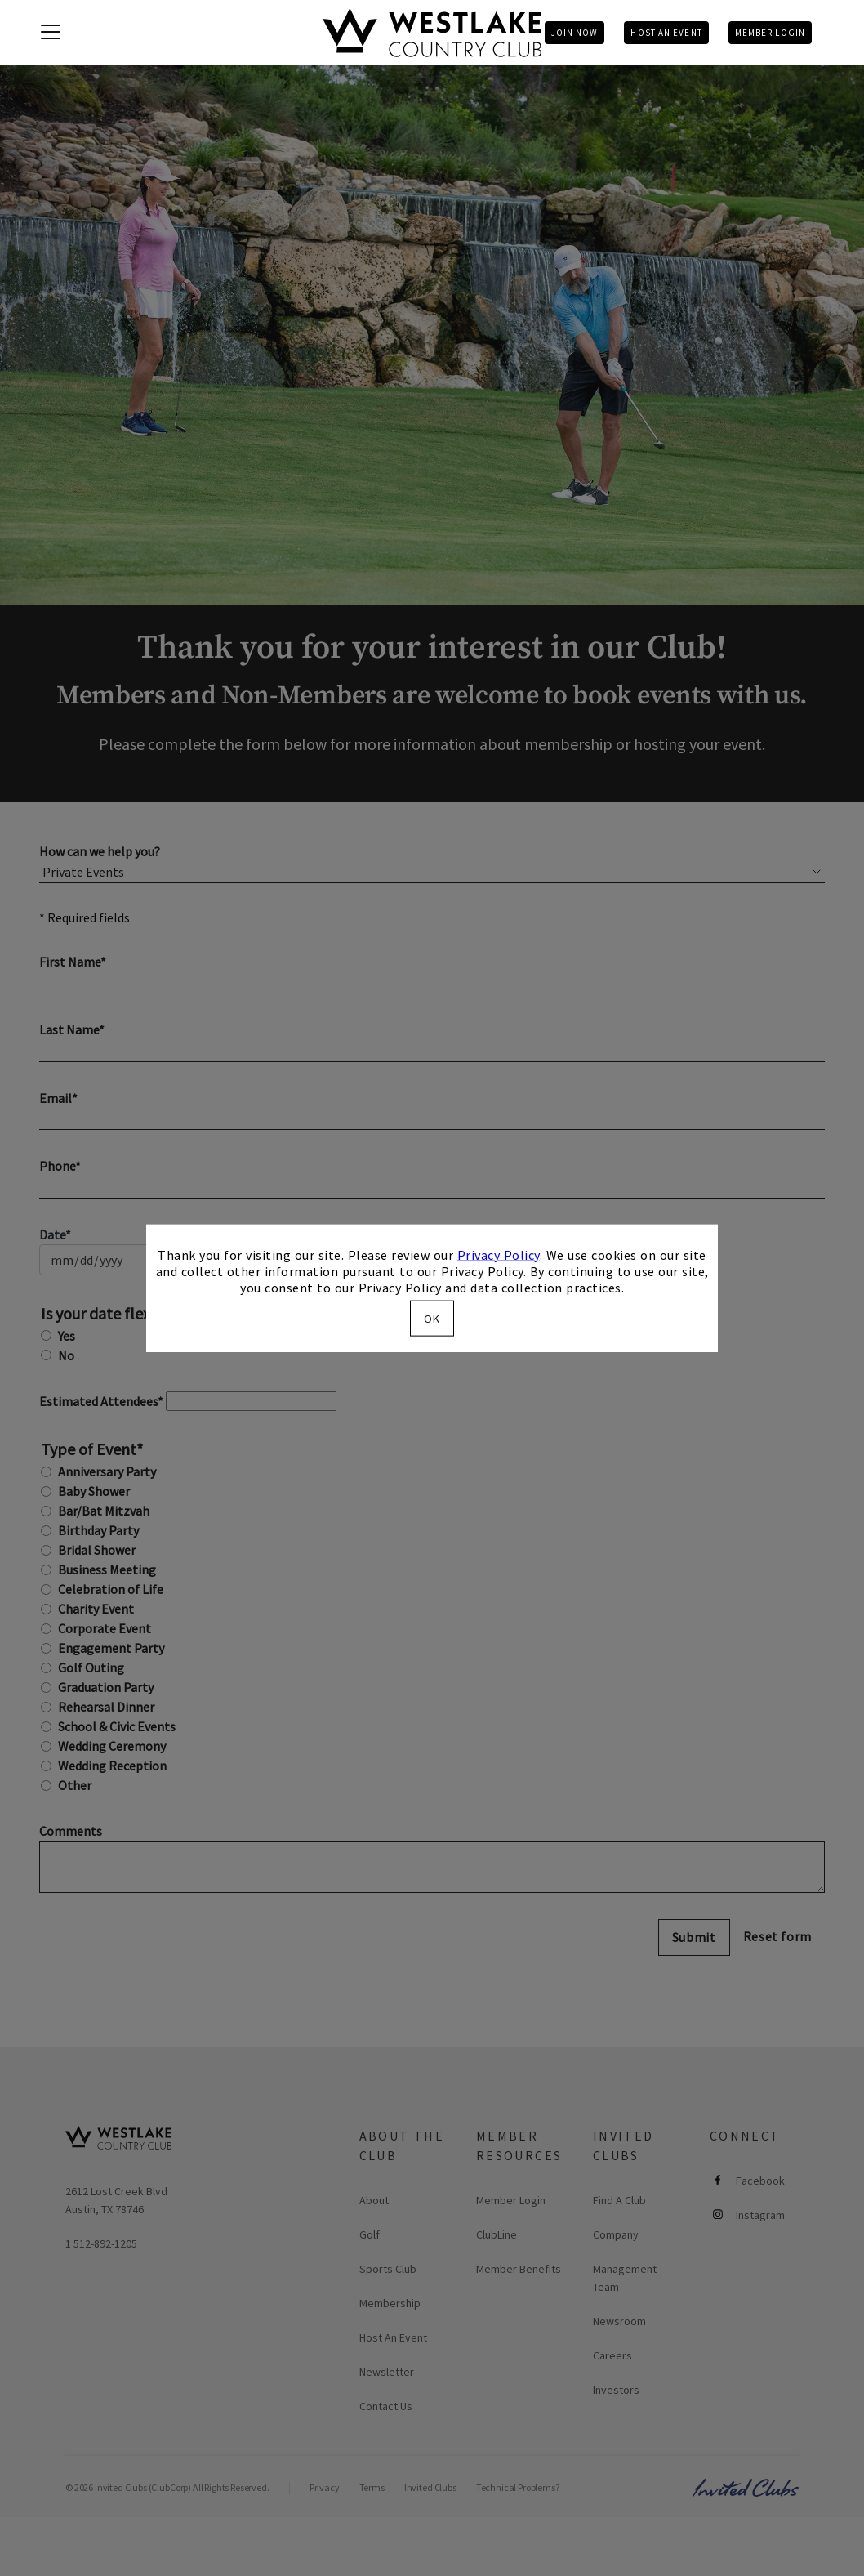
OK (432, 1318)
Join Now (575, 32)
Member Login (770, 32)
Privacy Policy (498, 1254)
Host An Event (665, 32)
